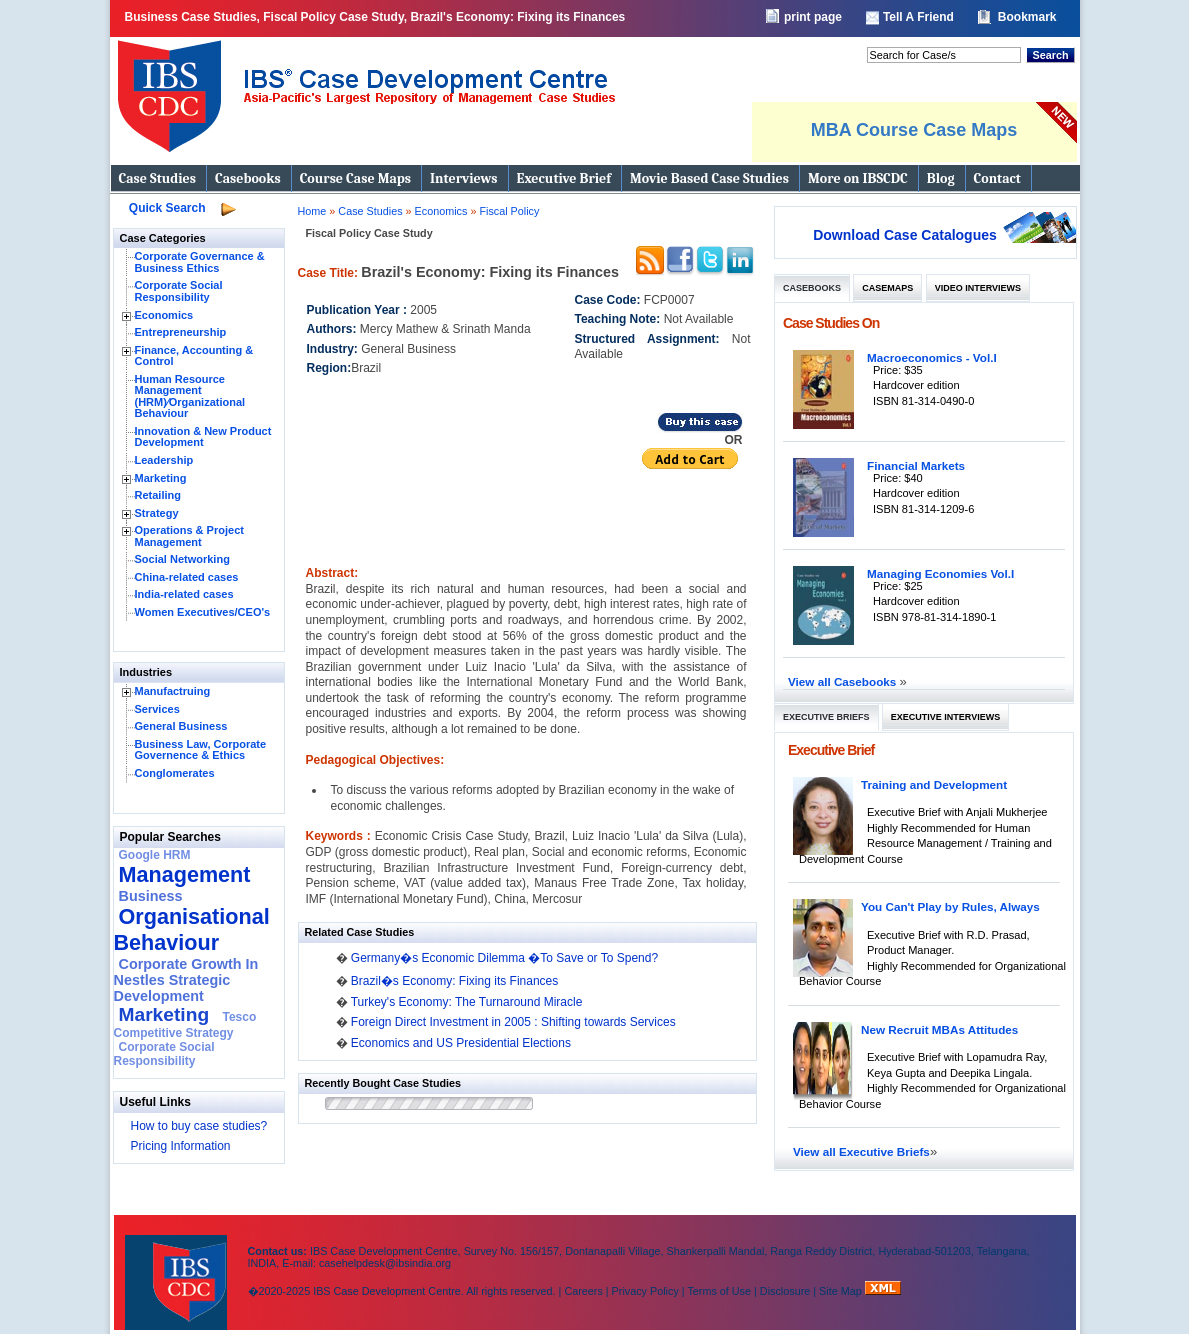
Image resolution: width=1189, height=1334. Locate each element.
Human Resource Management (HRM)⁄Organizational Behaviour (190, 396)
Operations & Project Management (189, 536)
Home (312, 211)
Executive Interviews (945, 717)
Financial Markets (916, 465)
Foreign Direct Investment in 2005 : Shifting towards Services (513, 1022)
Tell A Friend (918, 17)
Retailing (158, 495)
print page (813, 17)
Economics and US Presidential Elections (461, 1043)
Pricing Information (181, 1146)
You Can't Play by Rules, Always (950, 906)
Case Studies (158, 178)
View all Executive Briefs (861, 1151)
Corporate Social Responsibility (179, 291)
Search (1050, 55)
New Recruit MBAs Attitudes (939, 1029)
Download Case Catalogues (905, 235)
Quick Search (167, 208)
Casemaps (887, 288)
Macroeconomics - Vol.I (932, 357)
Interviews (463, 178)
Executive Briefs (826, 717)
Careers (583, 1291)
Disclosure (785, 1291)
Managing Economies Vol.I (940, 573)
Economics (164, 315)
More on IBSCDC (858, 178)
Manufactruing (173, 691)
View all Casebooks (844, 681)
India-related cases (184, 594)
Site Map (842, 1291)
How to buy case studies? (199, 1126)
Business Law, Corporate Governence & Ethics (201, 750)
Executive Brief (564, 178)
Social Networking (182, 559)
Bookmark (1027, 17)
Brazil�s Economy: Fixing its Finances (454, 981)
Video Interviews (978, 288)
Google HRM (155, 855)
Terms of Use (719, 1291)
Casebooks (248, 178)
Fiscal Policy (509, 211)
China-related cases (187, 577)
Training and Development (934, 784)
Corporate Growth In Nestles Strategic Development (186, 980)
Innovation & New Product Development (203, 437)
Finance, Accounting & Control (194, 356)
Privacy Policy (645, 1291)
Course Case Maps (355, 178)
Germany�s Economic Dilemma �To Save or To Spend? (504, 958)
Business (151, 896)
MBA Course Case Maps (914, 130)
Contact (997, 178)
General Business (181, 726)
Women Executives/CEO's (203, 612)
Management (185, 874)
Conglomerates (175, 773)
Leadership (164, 460)
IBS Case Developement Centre (178, 1269)
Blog (941, 178)
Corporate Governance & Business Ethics (200, 262)
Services (157, 709)
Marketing (161, 478)
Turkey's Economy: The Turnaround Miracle (467, 1002)
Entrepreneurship (181, 332)
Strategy (157, 513)
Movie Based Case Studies (709, 178)
